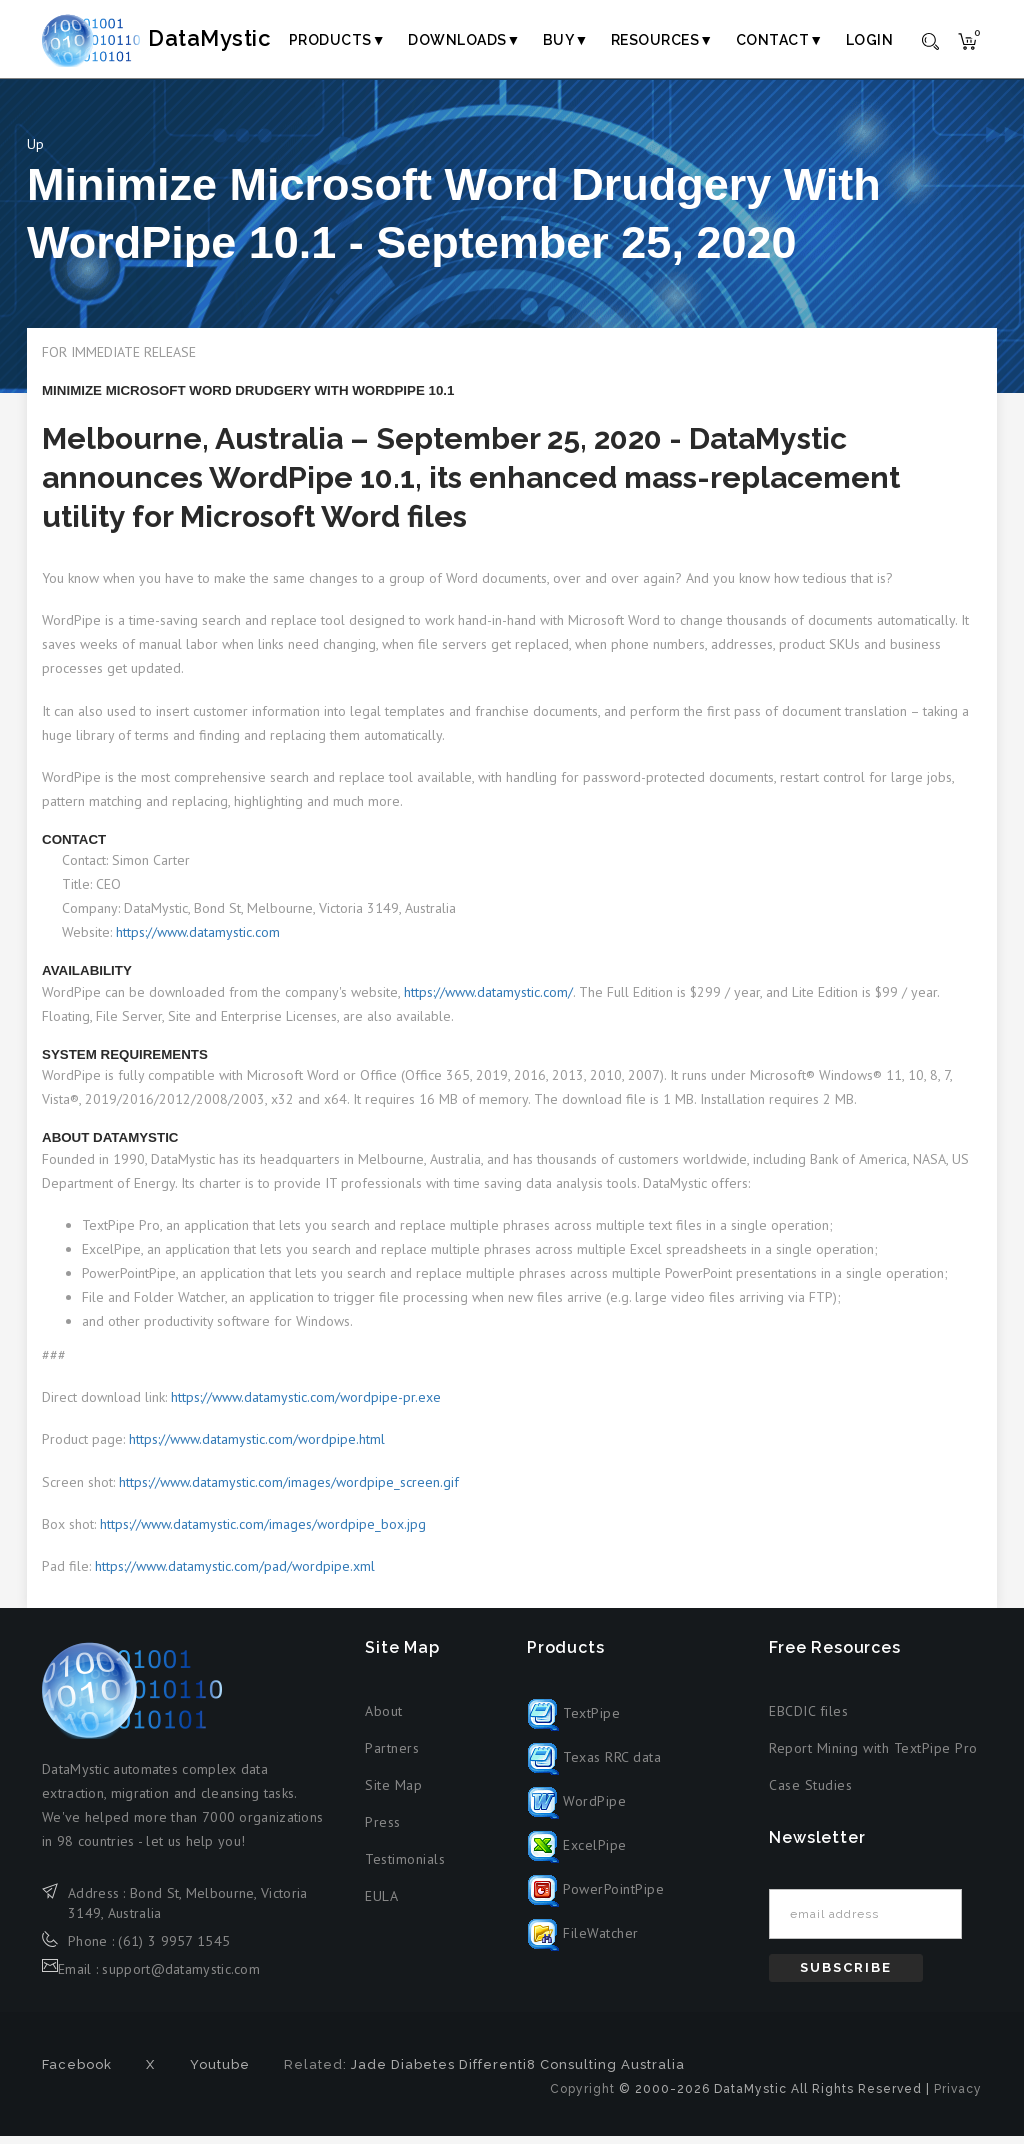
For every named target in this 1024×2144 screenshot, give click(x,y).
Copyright (582, 2097)
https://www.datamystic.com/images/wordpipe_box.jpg (263, 1532)
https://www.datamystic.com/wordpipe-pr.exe (306, 1406)
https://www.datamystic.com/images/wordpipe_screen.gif (289, 1490)
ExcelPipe (577, 1854)
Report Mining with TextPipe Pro (873, 1756)
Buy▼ (566, 40)
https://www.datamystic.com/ (488, 1000)
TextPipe (574, 1722)
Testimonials (405, 1867)
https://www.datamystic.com (198, 941)
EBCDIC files (808, 1719)
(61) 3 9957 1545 (174, 1950)
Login (870, 40)
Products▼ (337, 40)
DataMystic (178, 39)
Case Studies (810, 1793)
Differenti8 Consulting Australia (572, 2072)
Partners (392, 1756)
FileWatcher (583, 1942)
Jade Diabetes (403, 2072)
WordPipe (577, 1810)
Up (35, 152)
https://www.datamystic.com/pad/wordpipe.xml (235, 1574)
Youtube (220, 2072)
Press (383, 1830)
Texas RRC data (594, 1766)
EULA (381, 1904)
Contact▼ (780, 40)
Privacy (958, 2097)
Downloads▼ (464, 40)
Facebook (77, 2072)
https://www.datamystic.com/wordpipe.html (257, 1448)
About (384, 1719)
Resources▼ (662, 40)
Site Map (393, 1793)
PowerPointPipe (596, 1898)
